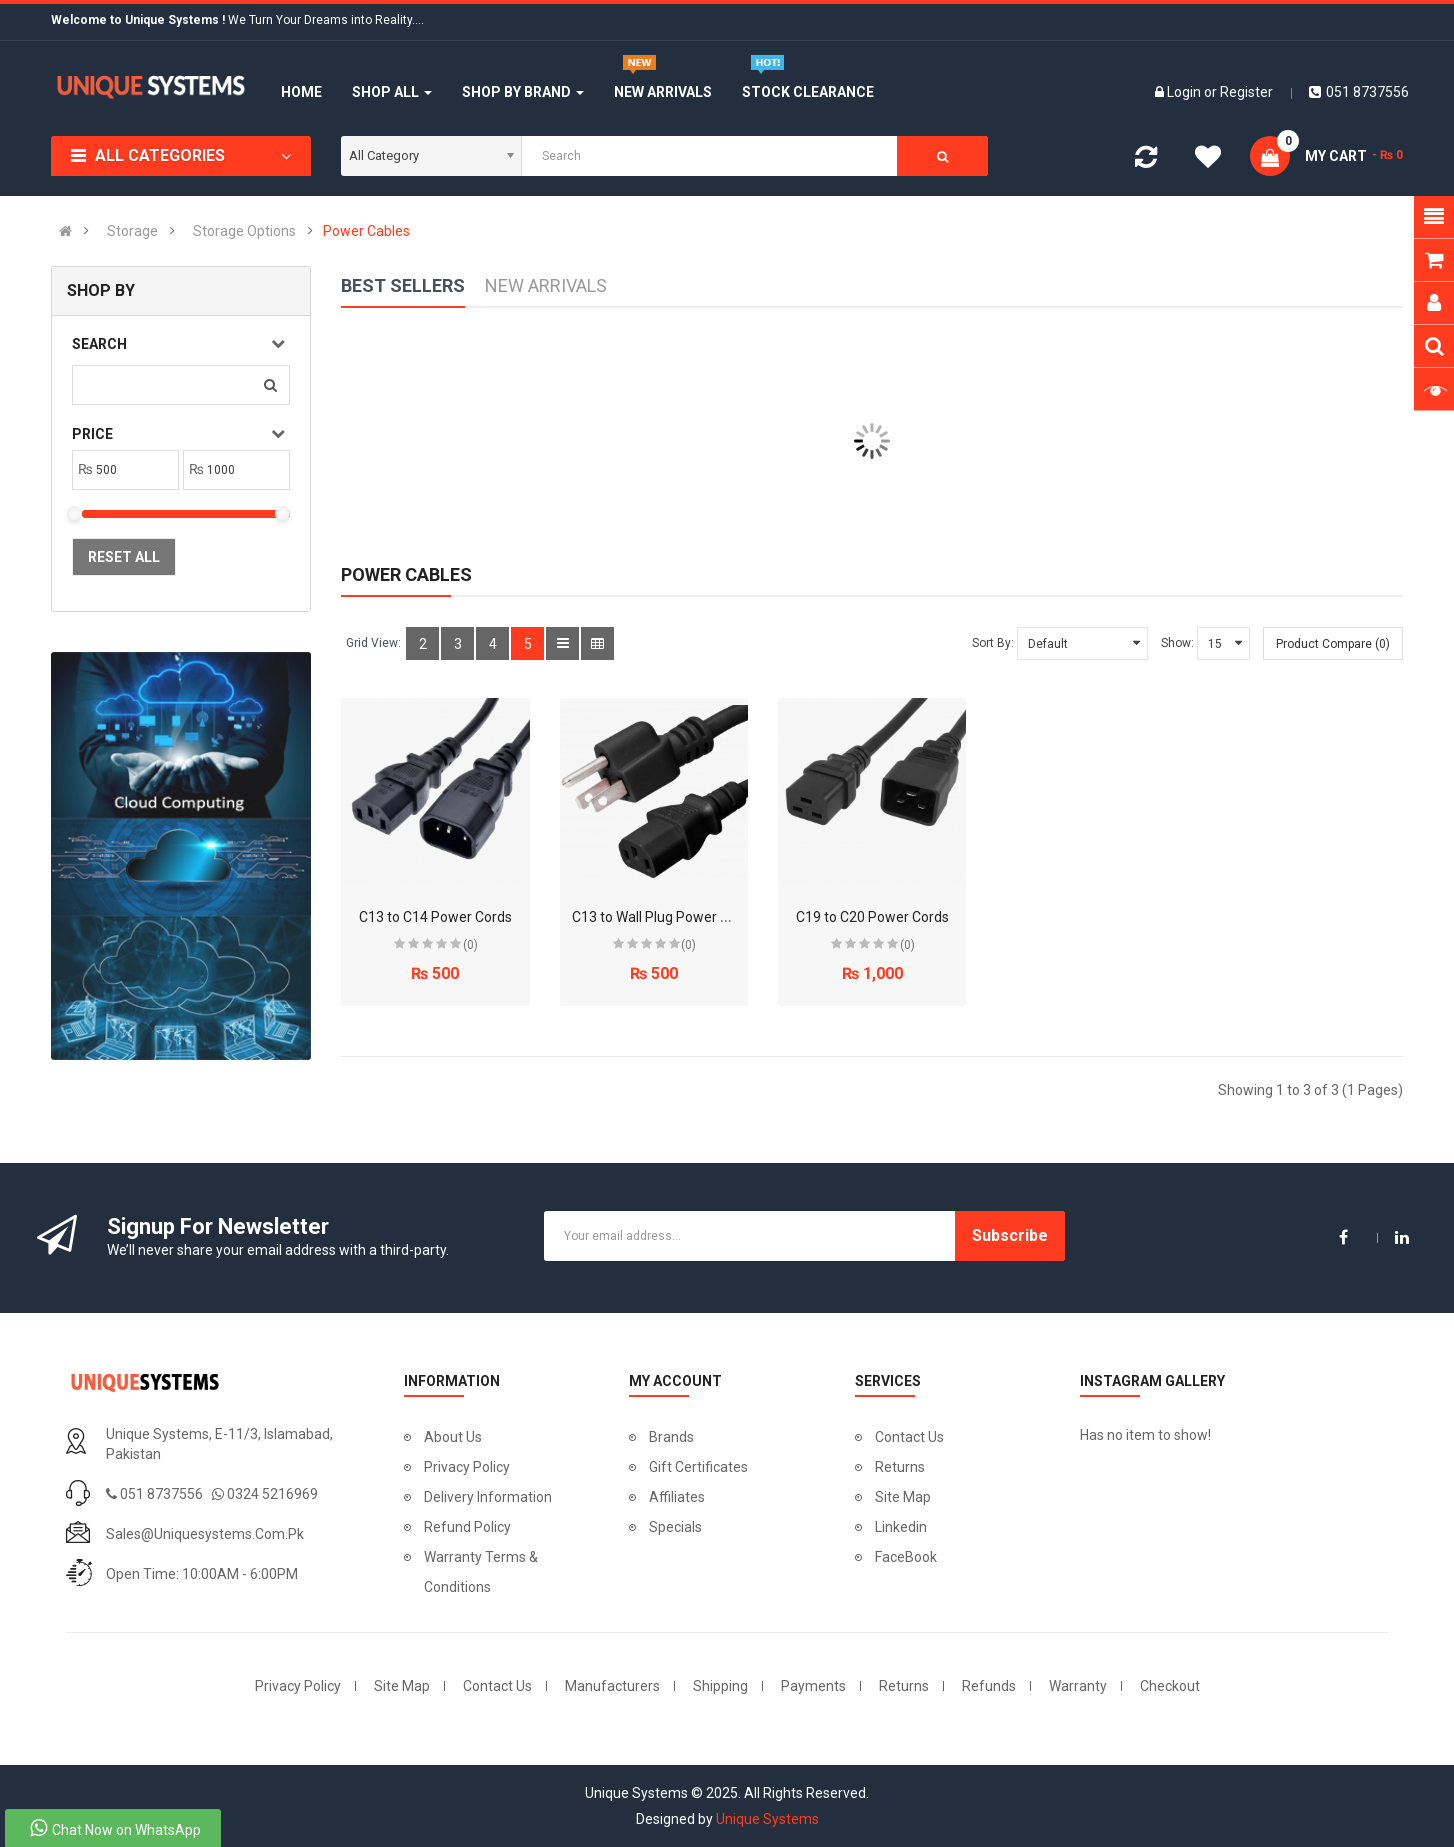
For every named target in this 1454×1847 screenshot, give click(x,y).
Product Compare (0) (1333, 644)
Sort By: (993, 643)
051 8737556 (1359, 92)
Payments (813, 1686)
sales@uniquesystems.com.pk (205, 1534)
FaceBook (906, 1557)
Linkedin (901, 1527)
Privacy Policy (467, 1467)
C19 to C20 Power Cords (872, 917)
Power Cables (366, 231)
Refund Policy (467, 1527)
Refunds (989, 1686)
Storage (132, 231)
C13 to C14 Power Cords (435, 917)
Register (1246, 92)
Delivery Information (488, 1497)
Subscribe (1010, 1235)
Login (1185, 92)
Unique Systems (767, 1819)
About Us (453, 1437)
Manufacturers (612, 1686)
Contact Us (909, 1437)
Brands (671, 1437)
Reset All (124, 557)
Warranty (1078, 1686)
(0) (470, 945)
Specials (675, 1527)
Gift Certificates (698, 1467)
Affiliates (677, 1497)
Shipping (720, 1686)
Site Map (903, 1497)
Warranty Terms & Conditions (481, 1572)
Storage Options (244, 231)
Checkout (1170, 1686)
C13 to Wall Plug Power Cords (664, 917)
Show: (1177, 643)
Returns (900, 1467)
